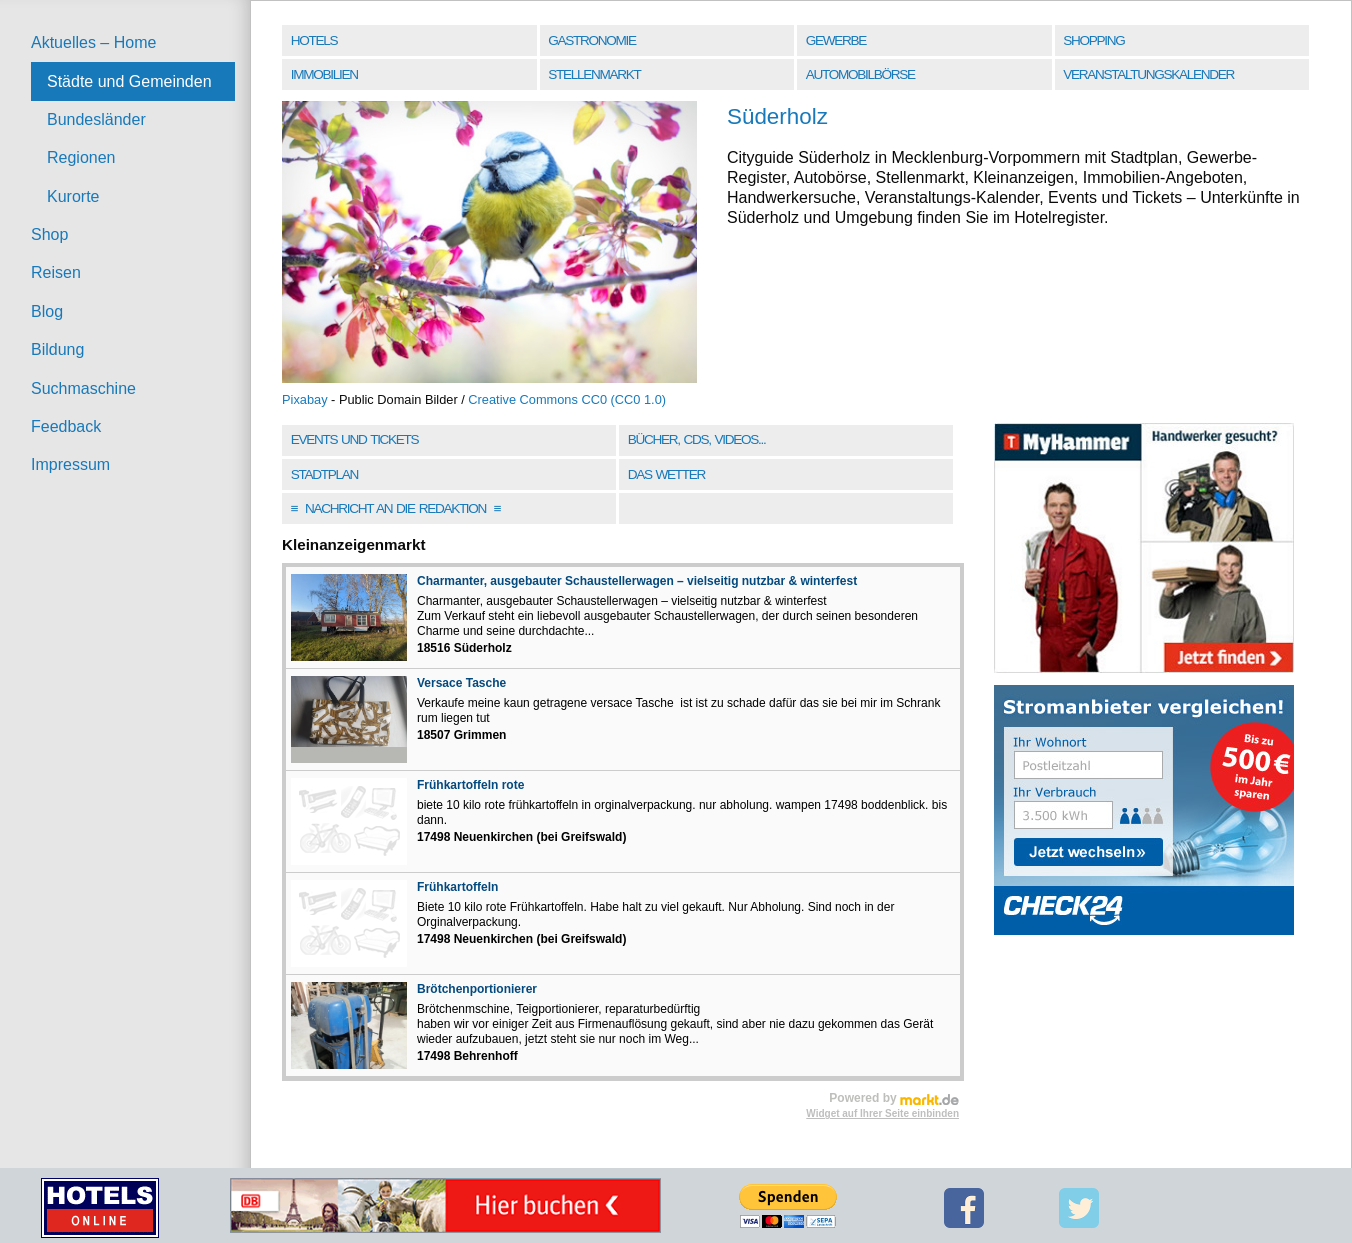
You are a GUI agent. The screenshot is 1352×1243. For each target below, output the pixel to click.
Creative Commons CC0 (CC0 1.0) (567, 399)
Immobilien (324, 74)
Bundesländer (96, 119)
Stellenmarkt (594, 74)
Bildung (57, 349)
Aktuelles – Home (93, 42)
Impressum (70, 464)
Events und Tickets (355, 439)
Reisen (56, 272)
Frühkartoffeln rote (470, 785)
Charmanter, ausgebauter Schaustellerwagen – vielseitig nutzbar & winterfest (637, 581)
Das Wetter (666, 474)
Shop (49, 234)
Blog (47, 311)
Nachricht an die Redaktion (396, 508)
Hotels (314, 40)
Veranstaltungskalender (1148, 74)
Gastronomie (591, 40)
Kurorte (73, 196)
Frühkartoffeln (457, 887)
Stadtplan (324, 474)
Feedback (66, 426)
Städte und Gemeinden (129, 81)
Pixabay (305, 399)
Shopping (1093, 40)
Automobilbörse (860, 74)
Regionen (81, 157)
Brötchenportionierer (477, 989)
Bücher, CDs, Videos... (697, 439)
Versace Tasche (461, 683)
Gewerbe (836, 40)
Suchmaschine (83, 388)
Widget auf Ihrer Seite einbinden (882, 1113)
